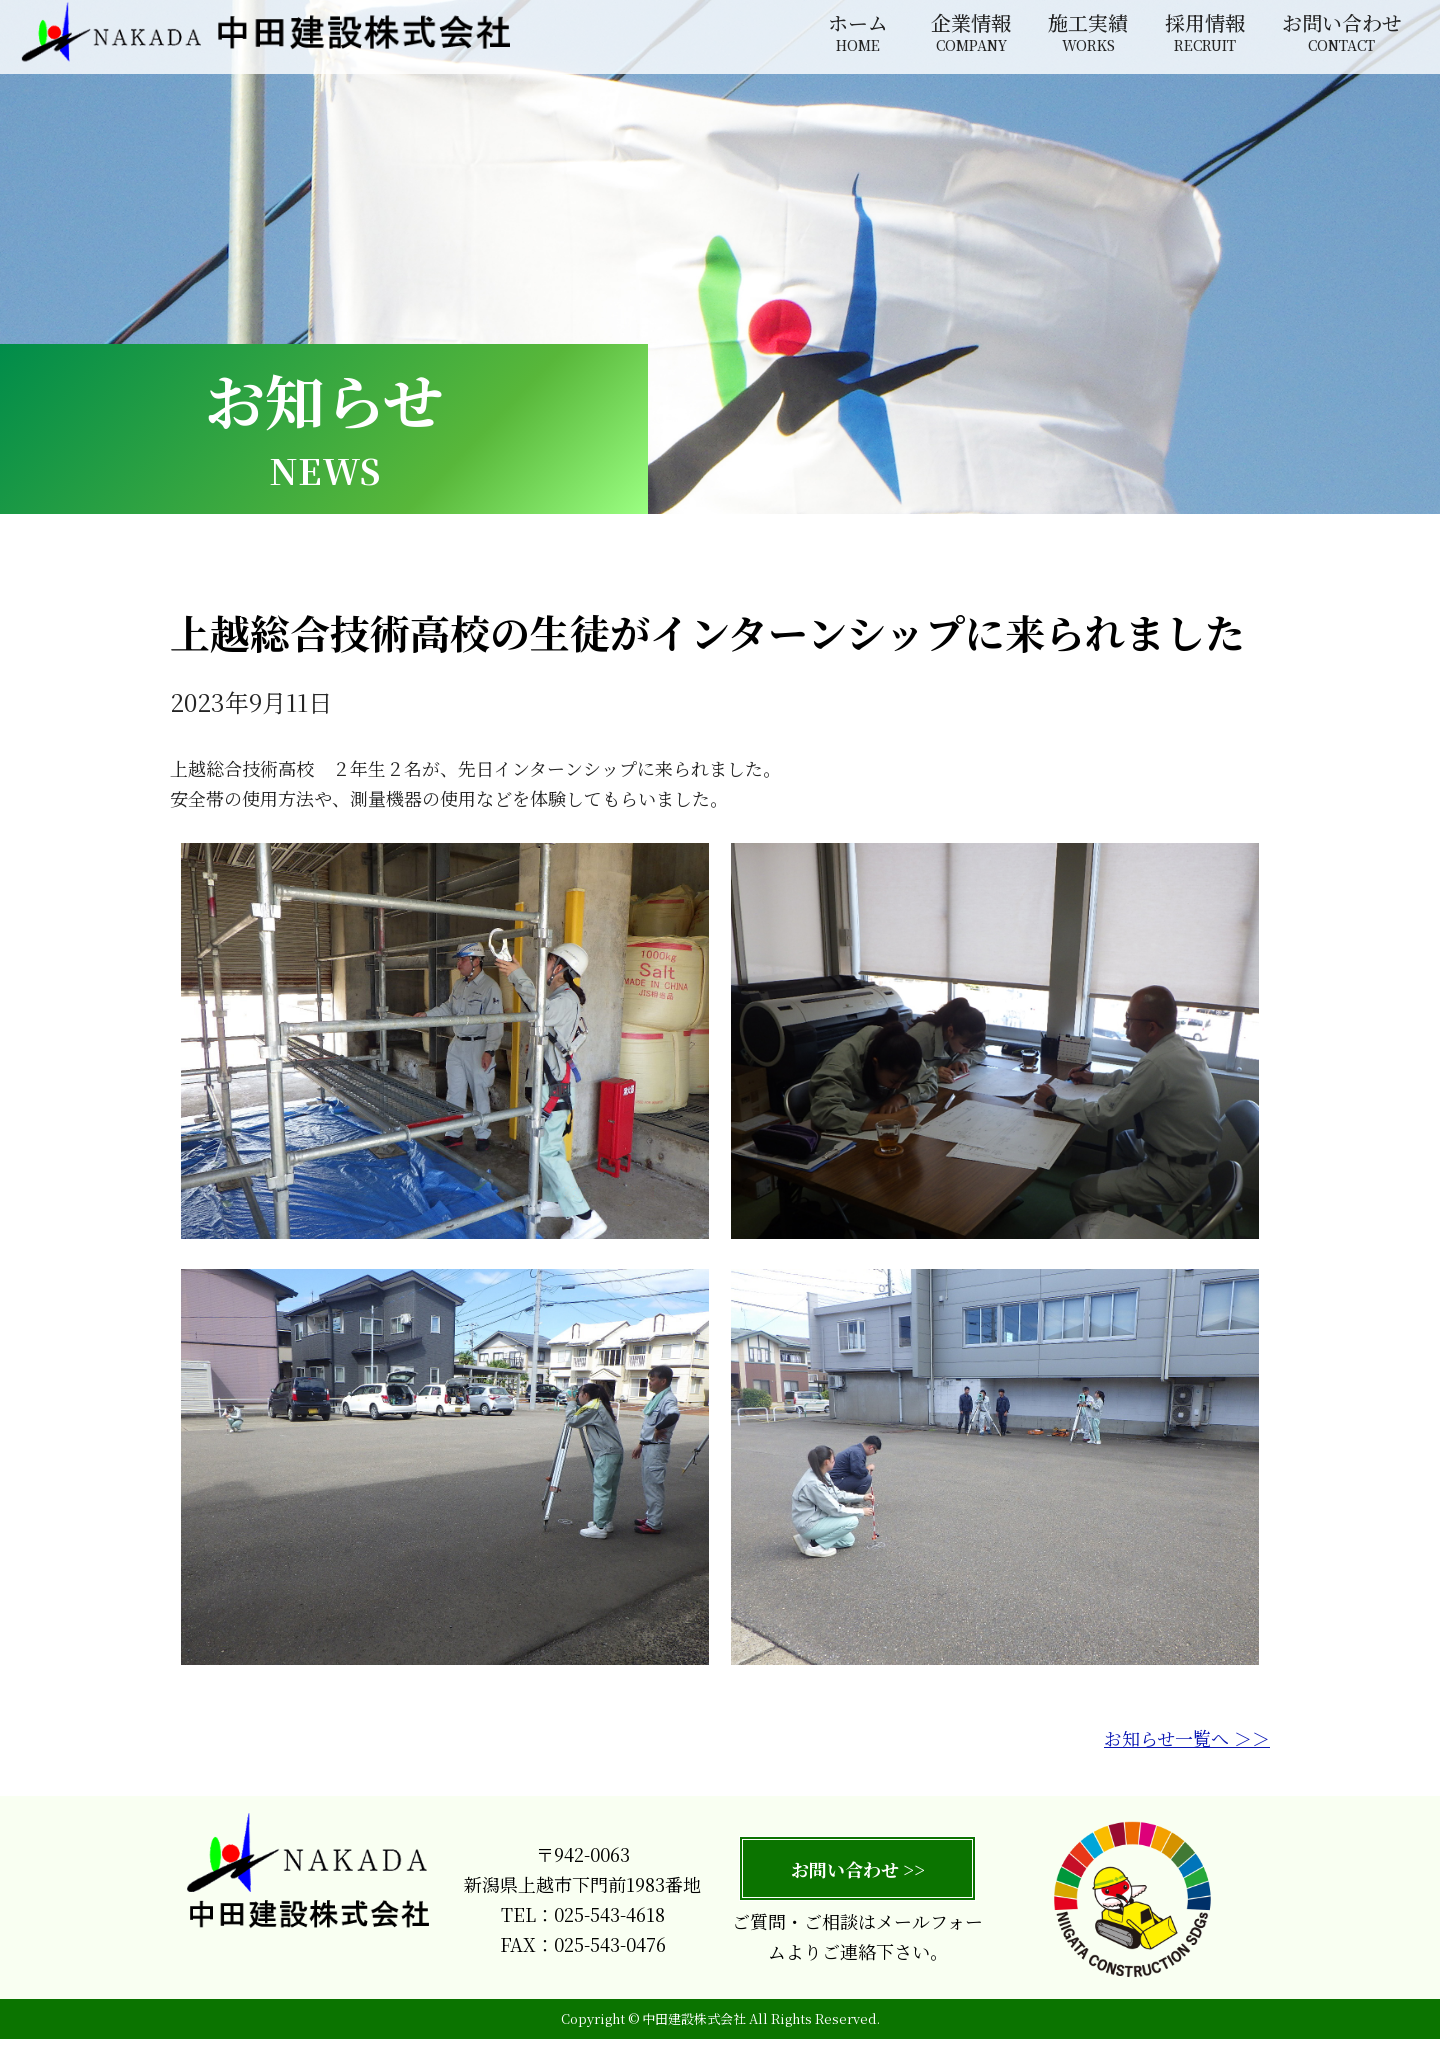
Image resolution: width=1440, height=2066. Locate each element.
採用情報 (1205, 34)
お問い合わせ (1342, 34)
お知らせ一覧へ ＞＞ (1187, 1763)
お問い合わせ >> (857, 1894)
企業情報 (971, 34)
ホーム (858, 34)
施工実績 (1088, 34)
